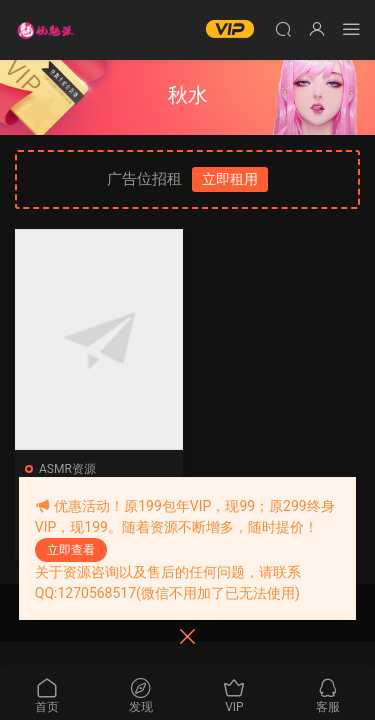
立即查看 (71, 550)
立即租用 (230, 179)
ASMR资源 (67, 469)
